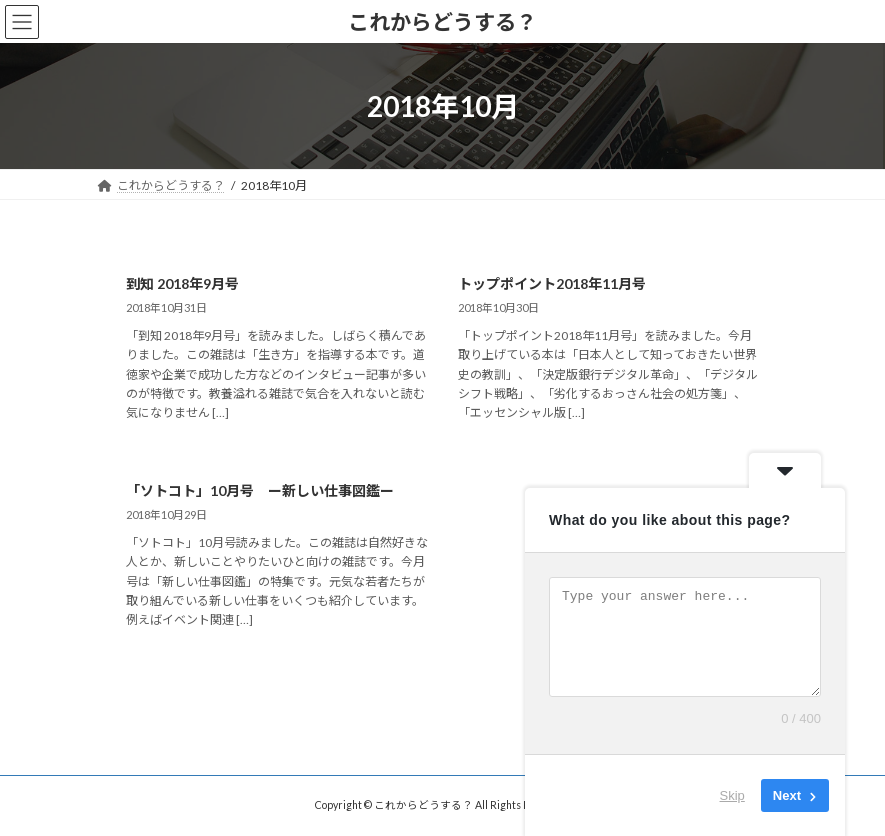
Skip (732, 795)
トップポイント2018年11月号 (552, 283)
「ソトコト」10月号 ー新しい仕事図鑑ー (260, 490)
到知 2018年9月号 (182, 283)
